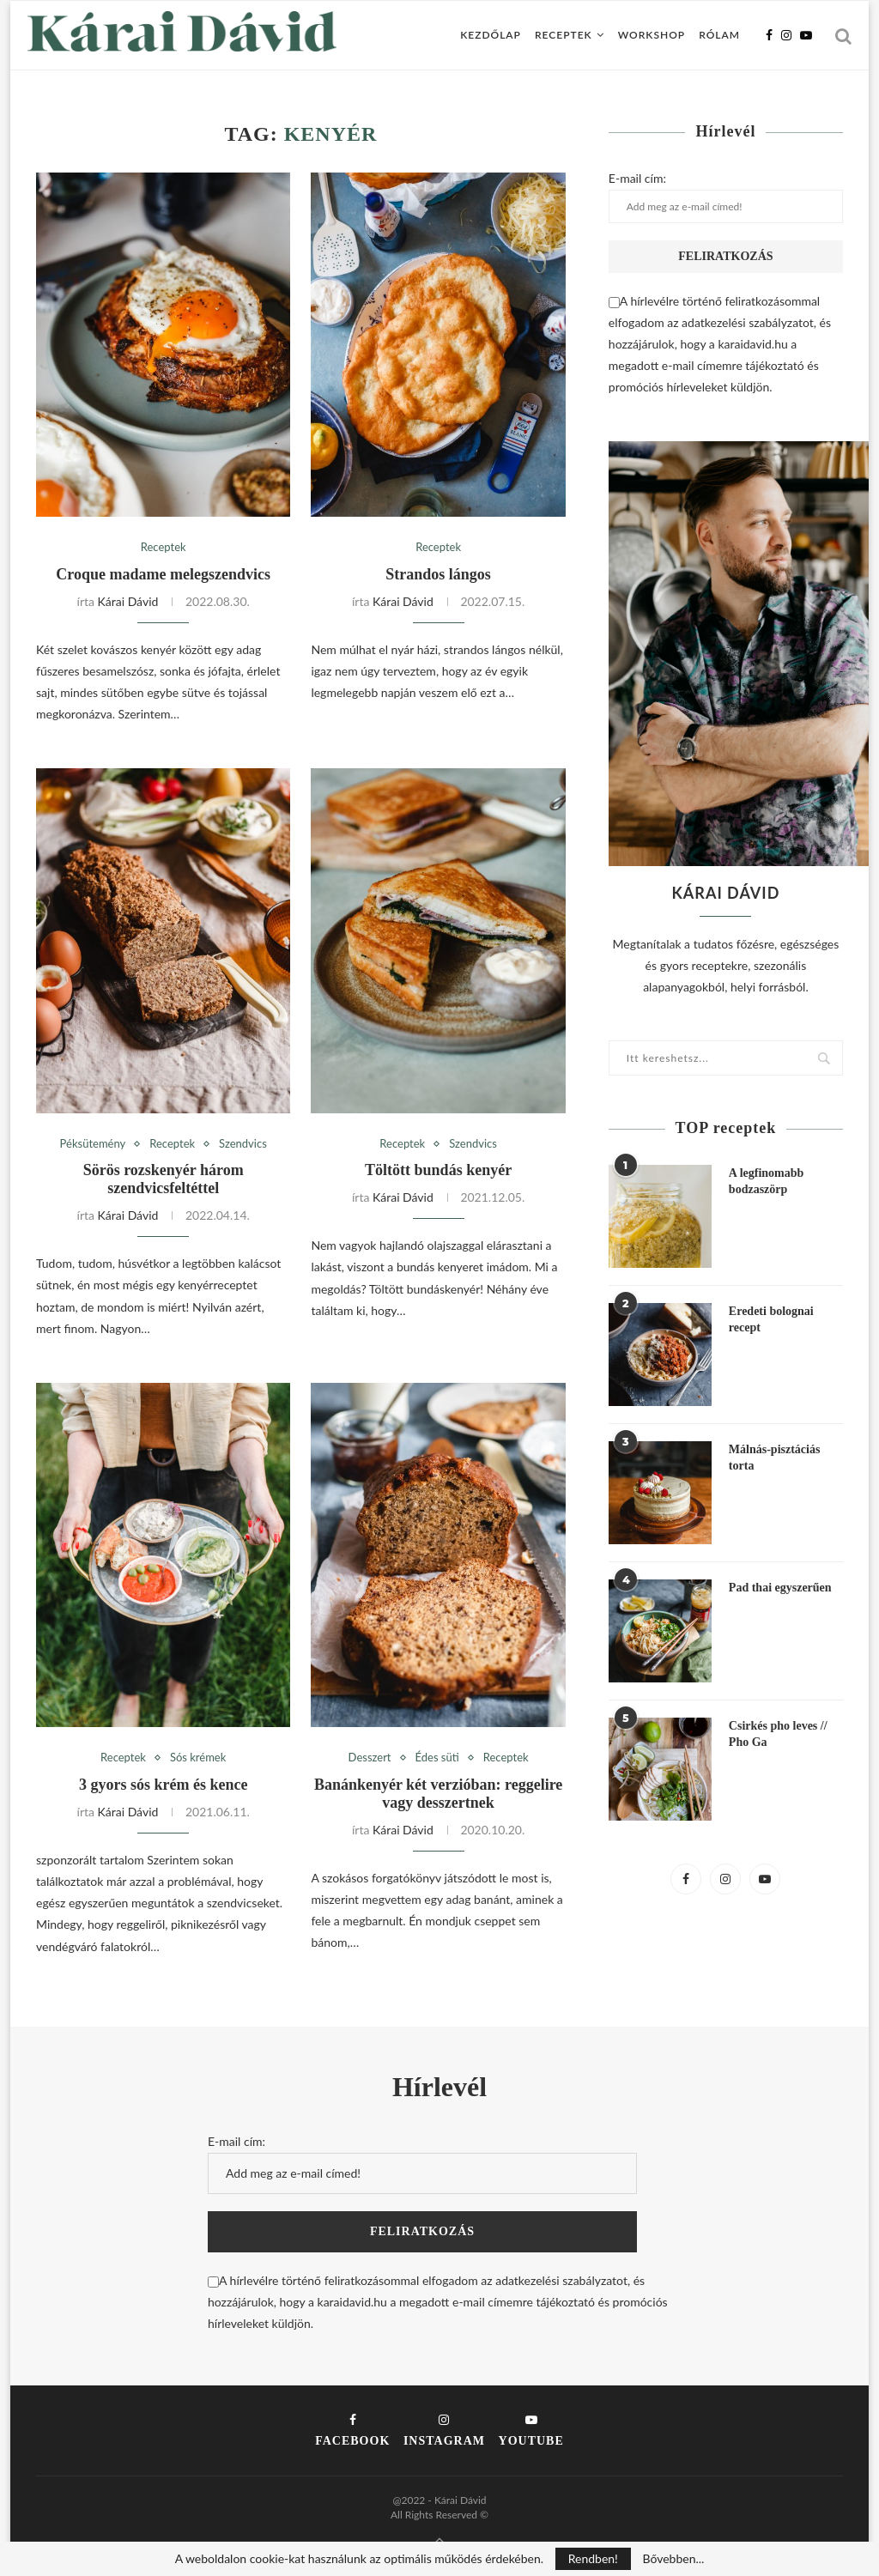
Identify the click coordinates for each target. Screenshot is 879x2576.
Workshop (651, 34)
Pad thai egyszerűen (780, 1587)
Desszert (370, 1757)
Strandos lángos (438, 574)
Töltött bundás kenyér (438, 1170)
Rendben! (593, 2558)
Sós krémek (198, 1757)
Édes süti (437, 1757)
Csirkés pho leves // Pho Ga (778, 1734)
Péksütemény (93, 1143)
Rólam (719, 34)
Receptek (563, 34)
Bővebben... (673, 2559)
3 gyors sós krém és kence (163, 1784)
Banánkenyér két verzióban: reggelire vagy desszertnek (438, 1793)
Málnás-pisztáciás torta (775, 1458)
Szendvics (243, 1143)
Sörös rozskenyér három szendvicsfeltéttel (163, 1179)
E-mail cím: (726, 196)
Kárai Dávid (128, 601)
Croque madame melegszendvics (163, 574)
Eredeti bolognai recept (771, 1320)
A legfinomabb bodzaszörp (766, 1182)
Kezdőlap (490, 34)
